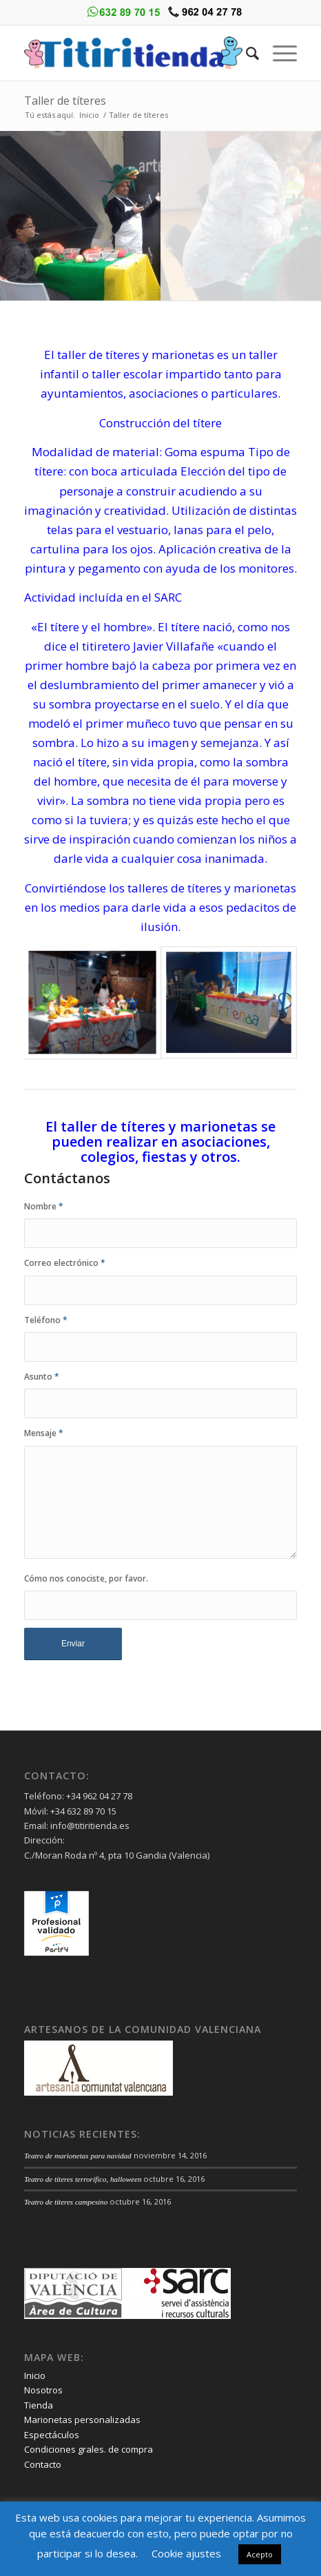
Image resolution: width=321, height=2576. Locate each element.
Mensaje (43, 1433)
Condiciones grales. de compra (88, 2449)
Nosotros (43, 2390)
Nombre (43, 1206)
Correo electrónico (64, 1263)
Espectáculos (51, 2435)
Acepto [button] (260, 2554)
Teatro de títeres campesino (65, 2202)
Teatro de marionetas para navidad (78, 2155)
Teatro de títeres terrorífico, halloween (83, 2179)
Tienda (38, 2405)
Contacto (42, 2464)
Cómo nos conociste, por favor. (86, 1578)
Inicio (89, 115)
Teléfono (46, 1320)
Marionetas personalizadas (82, 2419)
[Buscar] (245, 53)
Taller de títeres (65, 100)
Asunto (41, 1376)
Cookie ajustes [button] (186, 2553)
